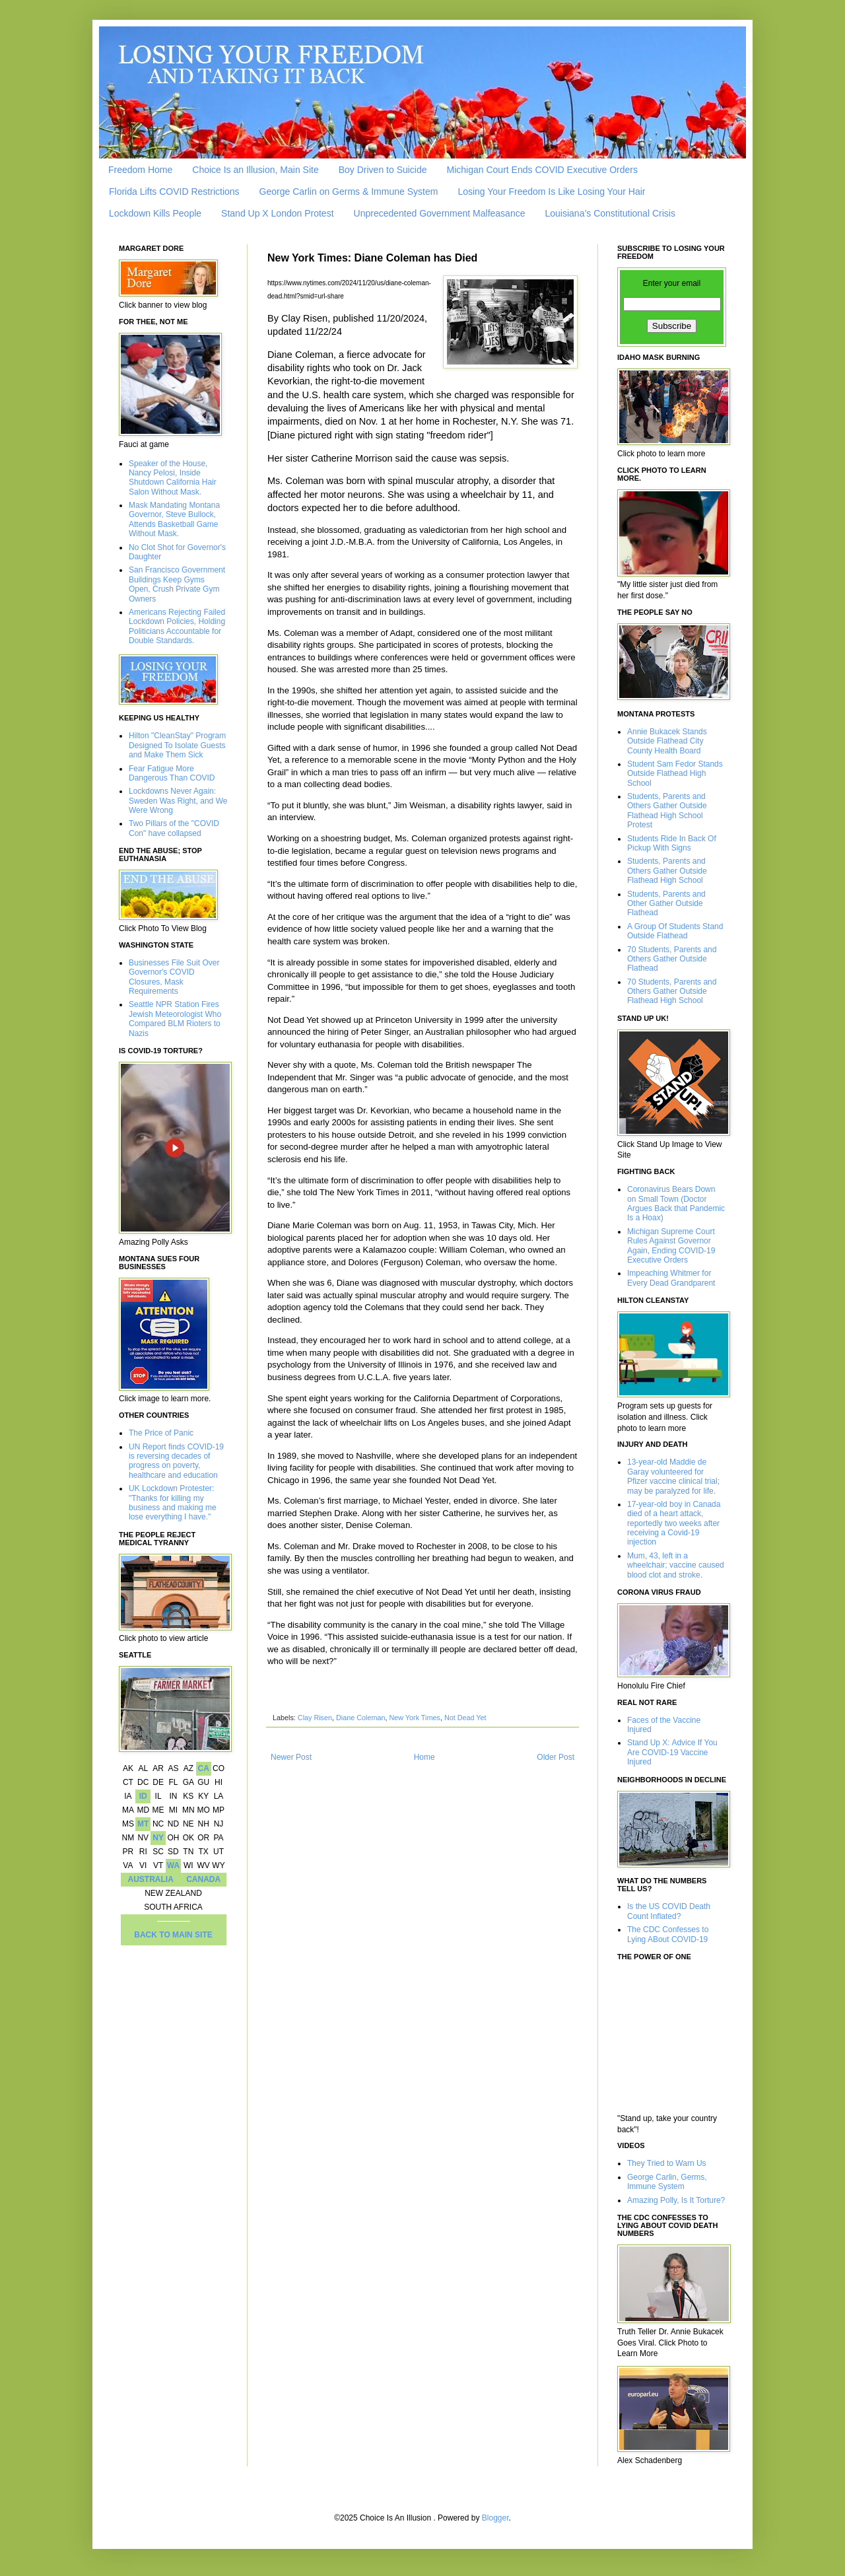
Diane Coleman (360, 1718)
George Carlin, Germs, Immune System (667, 2182)
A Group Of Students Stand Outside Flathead (675, 931)
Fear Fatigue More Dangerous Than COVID (172, 773)
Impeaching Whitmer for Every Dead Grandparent (671, 1278)
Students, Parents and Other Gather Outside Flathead (666, 903)
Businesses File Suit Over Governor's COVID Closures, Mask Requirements (174, 977)
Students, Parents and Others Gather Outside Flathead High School (667, 870)
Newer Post (291, 1757)
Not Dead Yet (465, 1718)
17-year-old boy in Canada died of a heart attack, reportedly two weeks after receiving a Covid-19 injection (673, 1523)
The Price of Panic (161, 1433)
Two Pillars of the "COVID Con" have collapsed (174, 828)
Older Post (555, 1757)
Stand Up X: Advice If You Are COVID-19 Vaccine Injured (672, 1752)
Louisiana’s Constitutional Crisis (610, 213)
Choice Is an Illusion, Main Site (255, 169)
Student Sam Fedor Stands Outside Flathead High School (675, 773)
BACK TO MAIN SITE (173, 1934)
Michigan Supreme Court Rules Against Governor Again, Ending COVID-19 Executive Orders (671, 1246)
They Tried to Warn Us (666, 2163)
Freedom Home (140, 169)
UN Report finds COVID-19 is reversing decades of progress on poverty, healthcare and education (176, 1461)
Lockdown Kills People (155, 213)
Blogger (495, 2518)
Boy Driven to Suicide (383, 169)
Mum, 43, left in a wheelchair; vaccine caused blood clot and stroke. (675, 1565)
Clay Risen (315, 1718)
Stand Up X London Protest (277, 213)
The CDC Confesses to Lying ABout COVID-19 (667, 1934)
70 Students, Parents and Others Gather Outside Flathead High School (671, 991)
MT (143, 1823)
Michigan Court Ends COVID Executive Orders (542, 169)
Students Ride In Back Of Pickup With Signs (671, 843)
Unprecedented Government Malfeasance (439, 213)
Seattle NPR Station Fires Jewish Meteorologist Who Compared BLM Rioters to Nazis (175, 1018)
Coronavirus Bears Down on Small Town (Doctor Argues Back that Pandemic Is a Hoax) (676, 1203)
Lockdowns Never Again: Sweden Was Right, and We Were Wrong (178, 800)
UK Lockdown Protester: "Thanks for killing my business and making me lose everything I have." (173, 1502)
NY (158, 1837)
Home (424, 1757)
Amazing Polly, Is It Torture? (676, 2200)
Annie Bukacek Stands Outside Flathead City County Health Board (667, 741)
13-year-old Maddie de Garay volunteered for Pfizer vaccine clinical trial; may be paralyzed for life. (673, 1476)
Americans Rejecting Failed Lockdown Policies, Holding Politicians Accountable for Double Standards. (177, 626)
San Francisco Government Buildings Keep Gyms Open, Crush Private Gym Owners (177, 584)
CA (203, 1768)
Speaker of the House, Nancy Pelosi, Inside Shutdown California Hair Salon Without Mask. (173, 478)
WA (173, 1865)
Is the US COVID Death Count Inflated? (668, 1911)
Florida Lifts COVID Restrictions (174, 191)
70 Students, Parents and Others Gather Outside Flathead (671, 959)
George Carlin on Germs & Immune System (348, 191)
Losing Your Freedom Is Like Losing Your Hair (551, 191)
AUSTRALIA (151, 1879)
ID (143, 1796)
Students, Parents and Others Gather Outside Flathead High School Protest (667, 810)
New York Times (414, 1718)
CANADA (203, 1879)
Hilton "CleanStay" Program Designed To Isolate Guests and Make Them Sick (177, 745)
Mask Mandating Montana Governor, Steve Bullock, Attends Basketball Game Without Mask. (174, 519)
